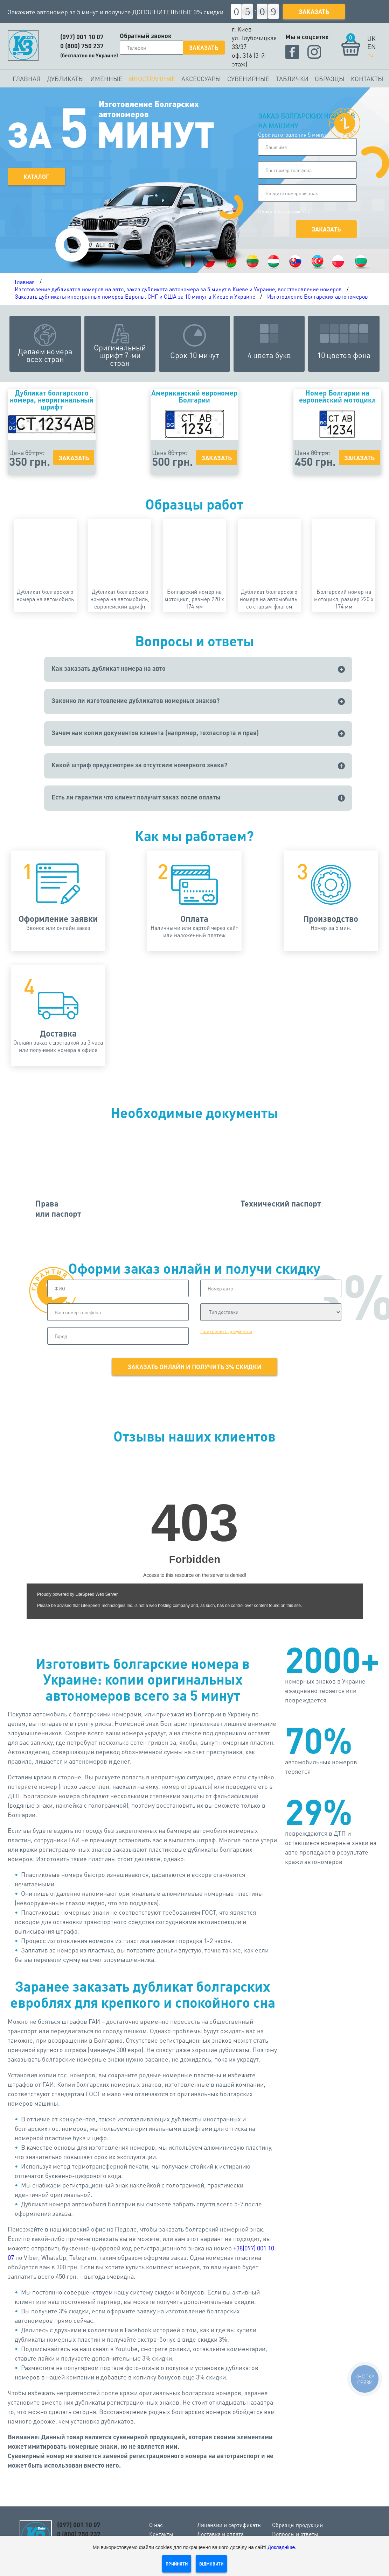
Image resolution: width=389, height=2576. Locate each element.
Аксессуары (201, 78)
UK (371, 38)
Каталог (36, 176)
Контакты (367, 78)
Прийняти (177, 2564)
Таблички (292, 78)
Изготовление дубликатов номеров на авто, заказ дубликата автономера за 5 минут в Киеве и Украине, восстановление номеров (178, 289)
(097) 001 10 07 (82, 37)
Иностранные (152, 78)
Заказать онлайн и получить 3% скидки (194, 1366)
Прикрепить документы (284, 211)
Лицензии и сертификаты (229, 2524)
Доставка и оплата (220, 2534)
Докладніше (281, 2547)
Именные (106, 78)
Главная (27, 78)
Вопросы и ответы (295, 2534)
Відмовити (211, 2564)
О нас (156, 2524)
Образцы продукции (297, 2524)
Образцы (330, 78)
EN (371, 46)
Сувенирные (248, 78)
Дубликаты (65, 78)
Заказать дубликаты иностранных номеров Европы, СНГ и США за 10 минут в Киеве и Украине (135, 296)
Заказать (314, 11)
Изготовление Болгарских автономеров (317, 296)
